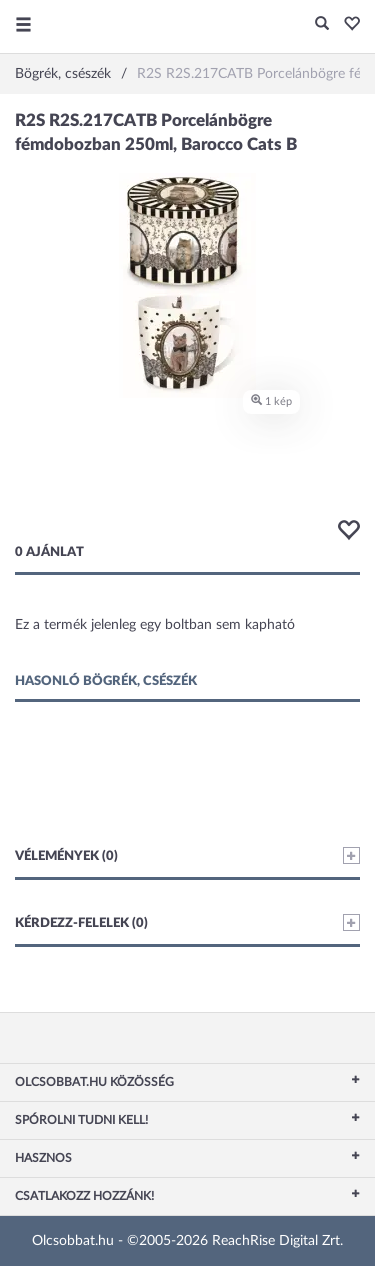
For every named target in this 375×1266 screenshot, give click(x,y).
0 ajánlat (49, 552)
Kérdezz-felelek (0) (187, 922)
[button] (346, 25)
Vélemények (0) (187, 855)
